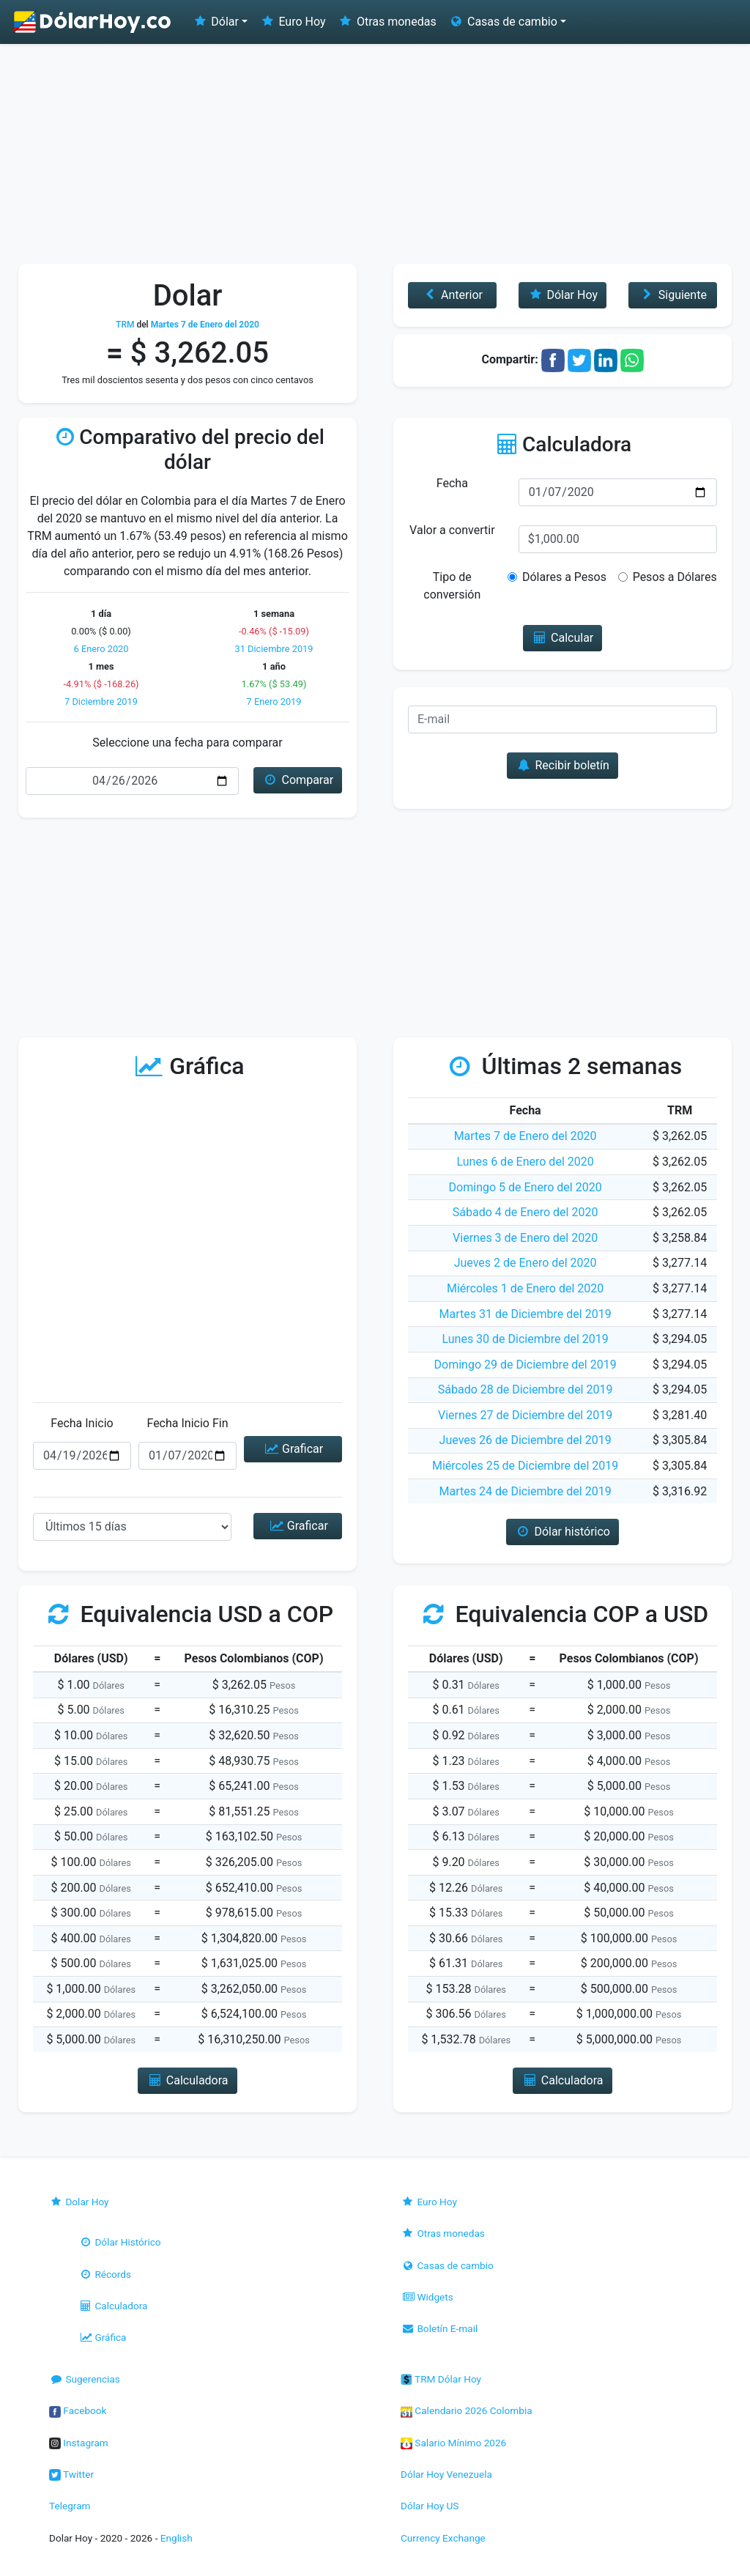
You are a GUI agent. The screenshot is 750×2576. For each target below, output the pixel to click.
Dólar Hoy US (429, 2506)
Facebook (77, 2410)
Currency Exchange (443, 2538)
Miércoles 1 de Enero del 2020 (525, 1288)
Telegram (69, 2506)
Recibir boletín (562, 765)
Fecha (452, 483)
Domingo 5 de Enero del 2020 (525, 1187)
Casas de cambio (447, 2265)
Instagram (78, 2443)
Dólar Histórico (119, 2242)
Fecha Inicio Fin (187, 1423)
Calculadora (112, 2306)
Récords (104, 2274)
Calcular (563, 638)
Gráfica (102, 2337)
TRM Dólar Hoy (441, 2379)
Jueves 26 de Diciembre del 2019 (525, 1440)
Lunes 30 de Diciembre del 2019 (525, 1339)
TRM (125, 324)
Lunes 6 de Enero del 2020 (525, 1162)
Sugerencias (84, 2379)
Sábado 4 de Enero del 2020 (525, 1212)
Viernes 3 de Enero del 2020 (525, 1238)
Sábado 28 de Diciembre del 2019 (525, 1389)
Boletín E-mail (439, 2328)
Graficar (293, 1449)
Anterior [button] (452, 295)
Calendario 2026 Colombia (466, 2410)
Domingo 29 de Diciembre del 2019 (525, 1365)
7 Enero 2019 (274, 701)
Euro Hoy (292, 22)
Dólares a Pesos (564, 577)
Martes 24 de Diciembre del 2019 (525, 1491)
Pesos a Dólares (675, 577)
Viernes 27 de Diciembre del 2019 (525, 1415)
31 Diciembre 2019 (273, 648)
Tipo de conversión (451, 586)
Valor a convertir (451, 530)
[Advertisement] (375, 153)
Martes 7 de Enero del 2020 (525, 1136)
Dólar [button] (215, 22)
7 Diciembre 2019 (101, 701)
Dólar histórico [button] (562, 1532)
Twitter (71, 2474)
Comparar (297, 780)
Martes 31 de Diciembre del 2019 (525, 1314)
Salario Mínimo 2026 (453, 2443)
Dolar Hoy (79, 2201)
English (176, 2538)
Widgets (427, 2297)
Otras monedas (387, 22)
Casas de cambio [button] (502, 22)
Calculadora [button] (187, 2080)
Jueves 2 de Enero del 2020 (525, 1263)
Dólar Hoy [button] (562, 295)
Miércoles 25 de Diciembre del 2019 (525, 1466)
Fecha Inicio (82, 1423)
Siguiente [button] (672, 295)
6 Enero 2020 (101, 648)
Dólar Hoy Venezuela (446, 2474)
